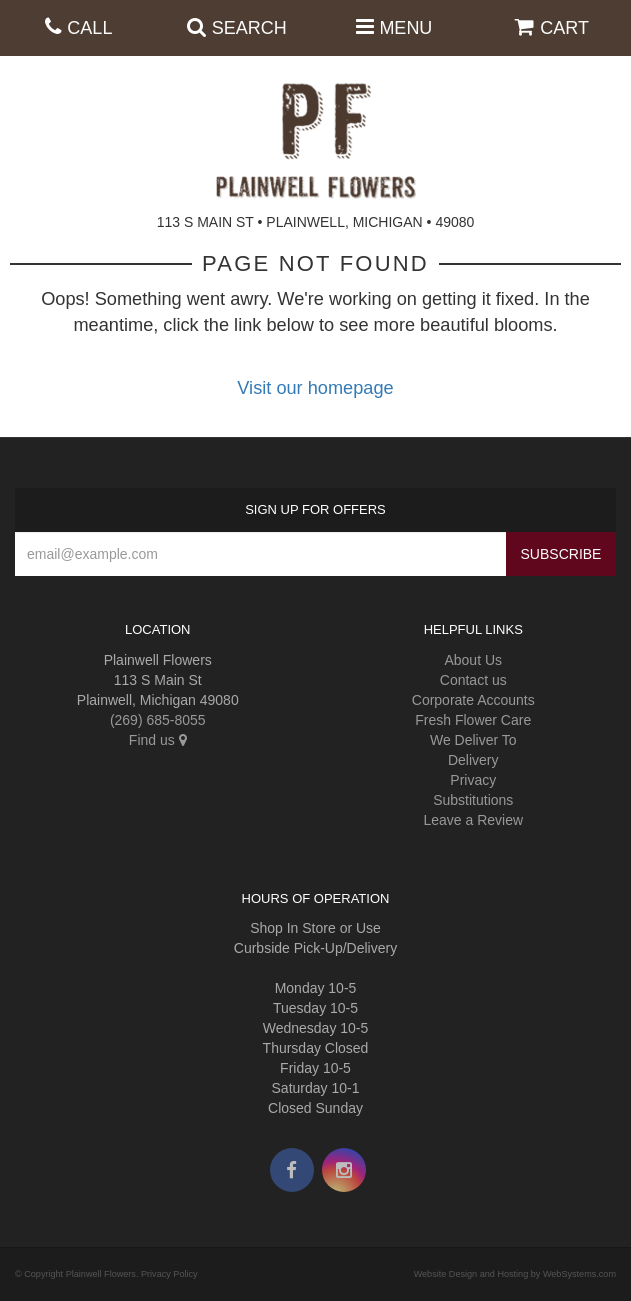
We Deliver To (473, 740)
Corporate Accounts (473, 700)
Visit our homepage (315, 388)
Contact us (473, 680)
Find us (158, 740)
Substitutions (473, 800)
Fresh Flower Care (473, 720)
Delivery (473, 760)
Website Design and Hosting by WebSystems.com (515, 1274)
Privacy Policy (169, 1274)
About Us (473, 660)
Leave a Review (473, 820)
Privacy (473, 780)
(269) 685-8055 (158, 720)
